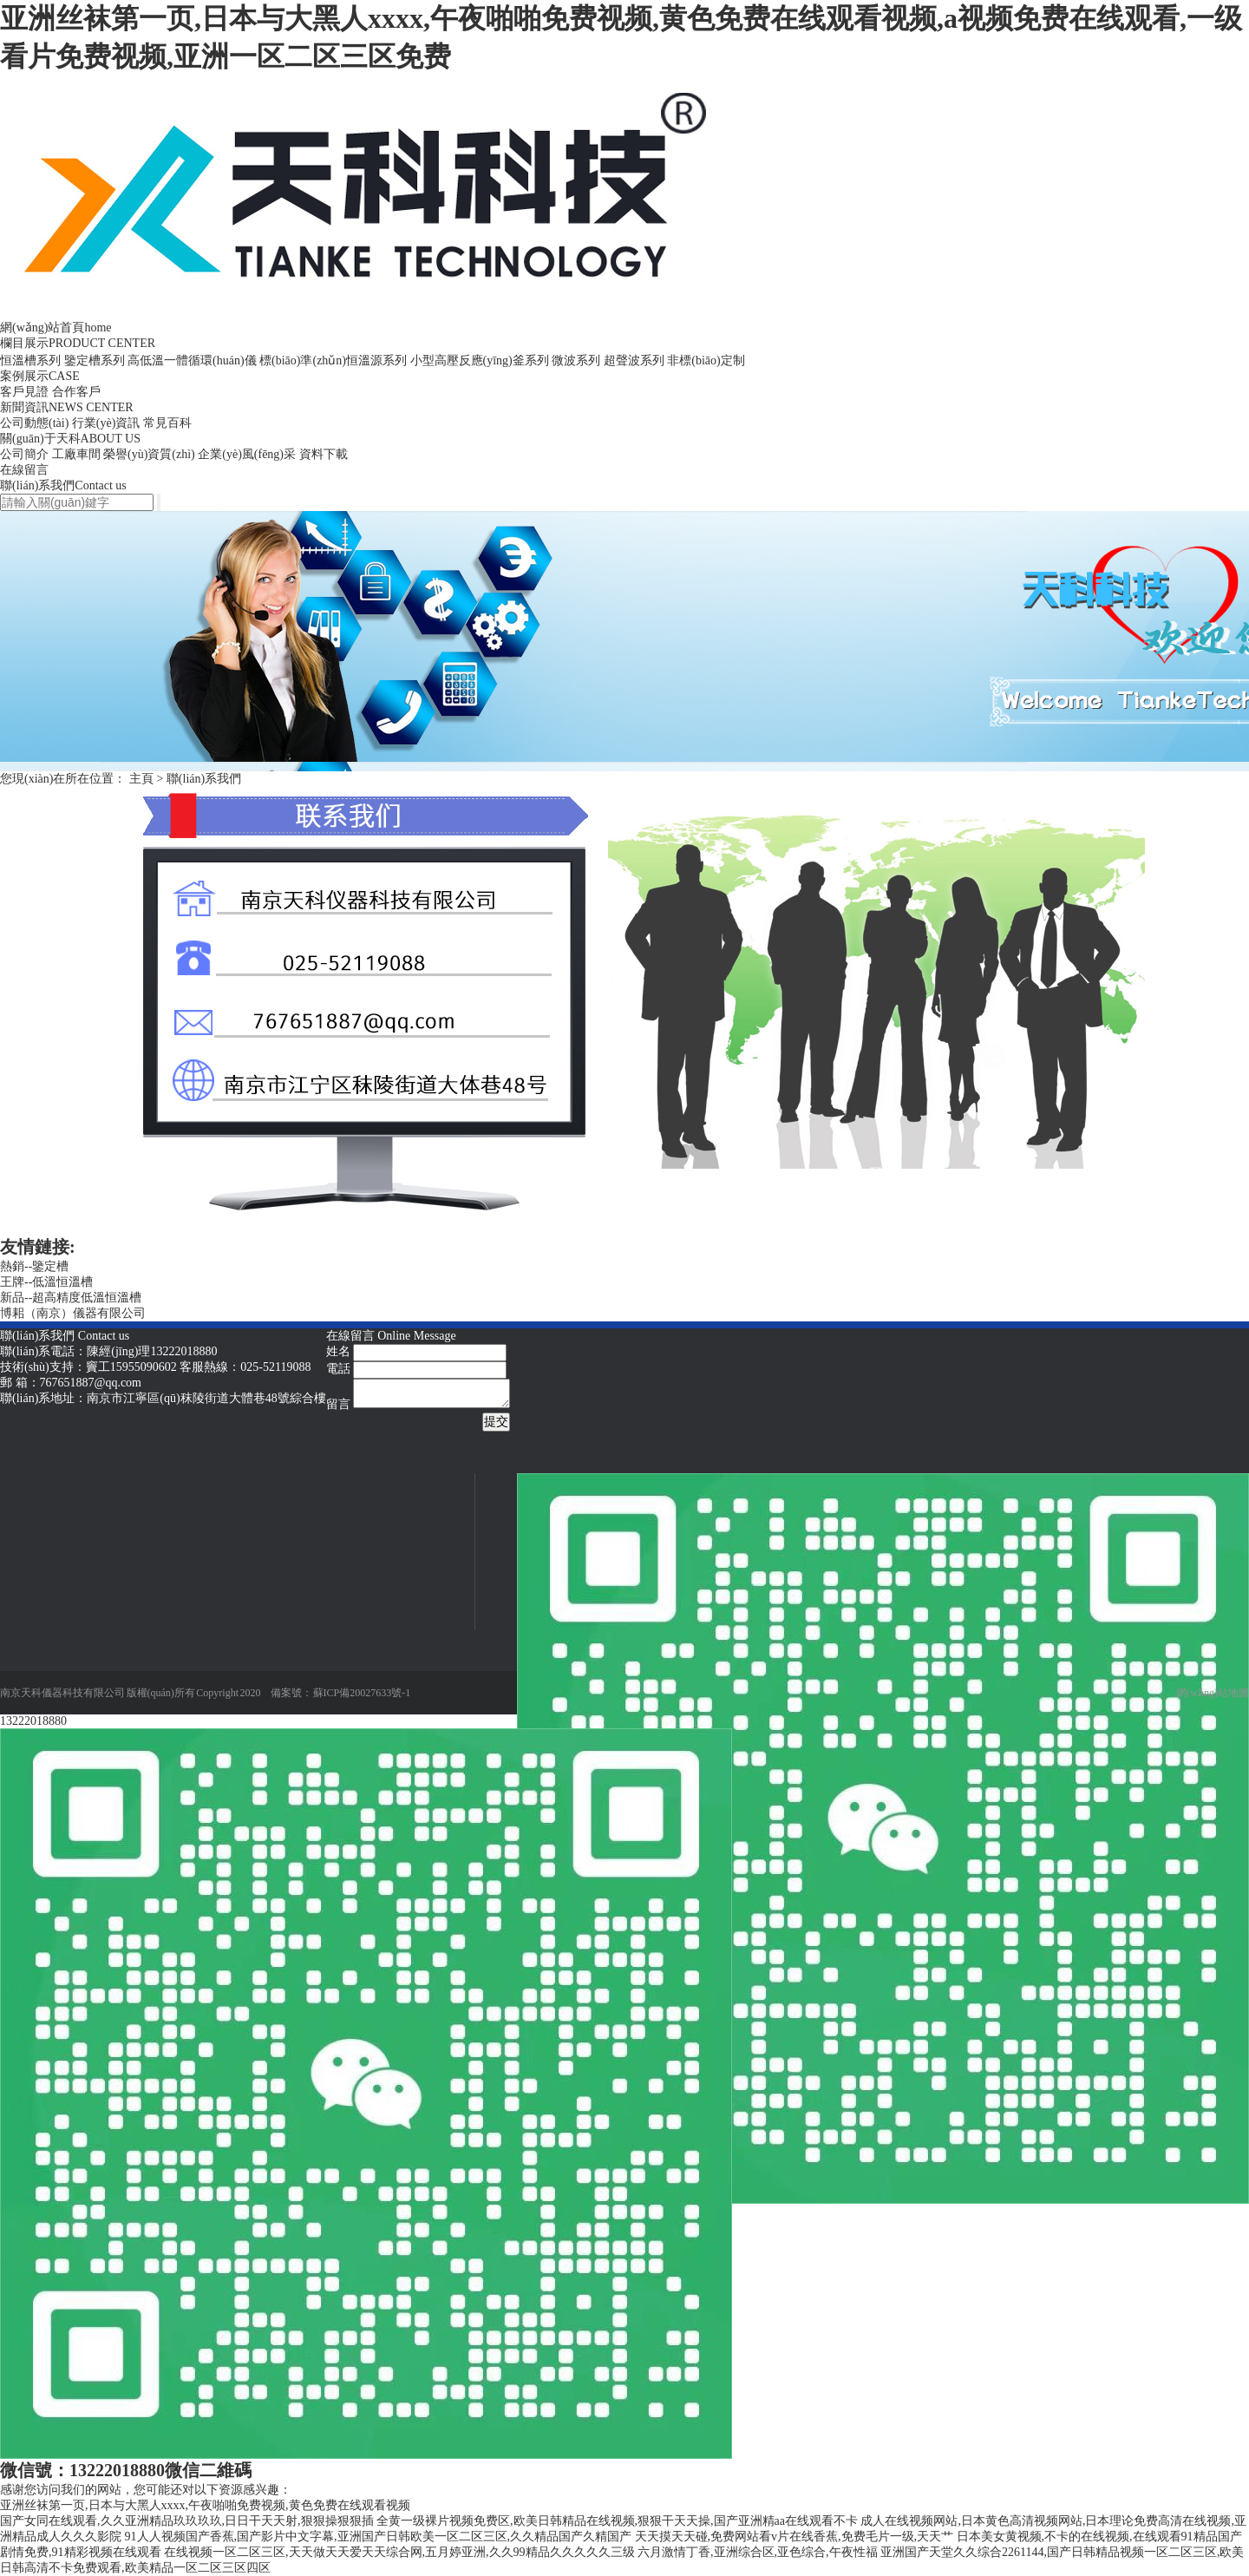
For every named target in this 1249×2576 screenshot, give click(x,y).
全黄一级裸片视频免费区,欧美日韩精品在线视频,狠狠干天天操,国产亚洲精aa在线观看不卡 (617, 2520)
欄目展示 (77, 343)
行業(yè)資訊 (106, 422)
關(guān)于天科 (70, 438)
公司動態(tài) (34, 422)
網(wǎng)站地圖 (1212, 1693)
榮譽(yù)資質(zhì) (149, 454)
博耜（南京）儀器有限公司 (73, 1313)
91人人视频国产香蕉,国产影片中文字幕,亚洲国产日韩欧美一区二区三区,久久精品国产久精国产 (378, 2536)
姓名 (338, 1351)
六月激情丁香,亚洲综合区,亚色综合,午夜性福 (758, 2552)
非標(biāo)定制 (705, 360)
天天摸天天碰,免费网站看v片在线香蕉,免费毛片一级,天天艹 (794, 2536)
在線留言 (24, 469)
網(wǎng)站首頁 (56, 327)
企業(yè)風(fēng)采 (247, 454)
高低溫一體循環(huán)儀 (192, 360)
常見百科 (167, 422)
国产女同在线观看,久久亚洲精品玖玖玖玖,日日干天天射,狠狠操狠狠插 (187, 2520)
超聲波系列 (634, 360)
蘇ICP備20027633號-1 (362, 1693)
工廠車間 (76, 454)
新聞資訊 (67, 407)
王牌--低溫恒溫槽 (46, 1281)
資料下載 (323, 454)
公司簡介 (24, 454)
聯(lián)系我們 (63, 485)
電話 (338, 1368)
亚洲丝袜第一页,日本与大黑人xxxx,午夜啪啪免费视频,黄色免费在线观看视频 (205, 2505)
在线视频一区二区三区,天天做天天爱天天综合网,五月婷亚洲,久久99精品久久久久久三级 (399, 2552)
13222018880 (33, 1720)
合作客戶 (76, 391)
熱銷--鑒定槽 (34, 1266)
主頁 (141, 778)
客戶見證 (24, 391)
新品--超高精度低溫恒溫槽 (70, 1297)
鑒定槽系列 (94, 360)
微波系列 (576, 360)
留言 (338, 1404)
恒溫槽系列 (30, 360)
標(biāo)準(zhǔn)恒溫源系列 (333, 360)
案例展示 (40, 376)
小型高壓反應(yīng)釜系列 (479, 360)
